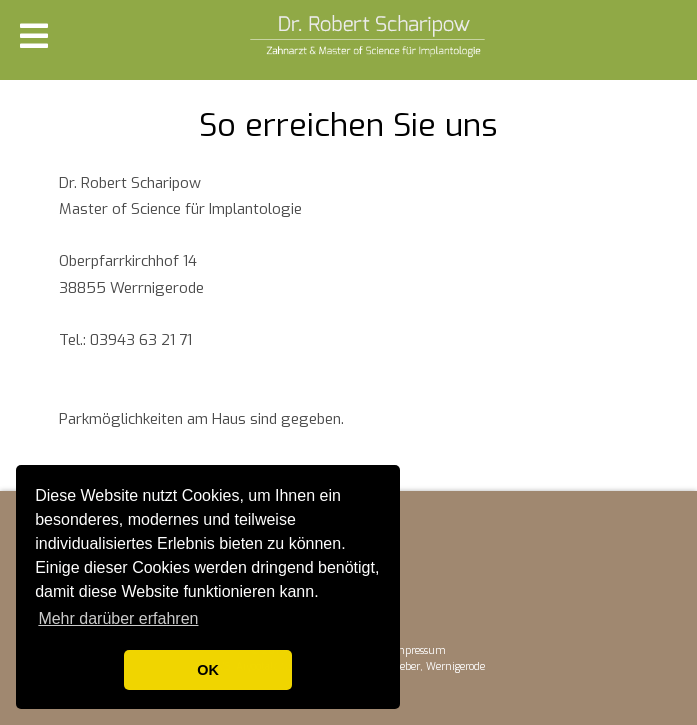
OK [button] (208, 670)
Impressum (418, 650)
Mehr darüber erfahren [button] (118, 618)
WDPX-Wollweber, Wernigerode (412, 666)
